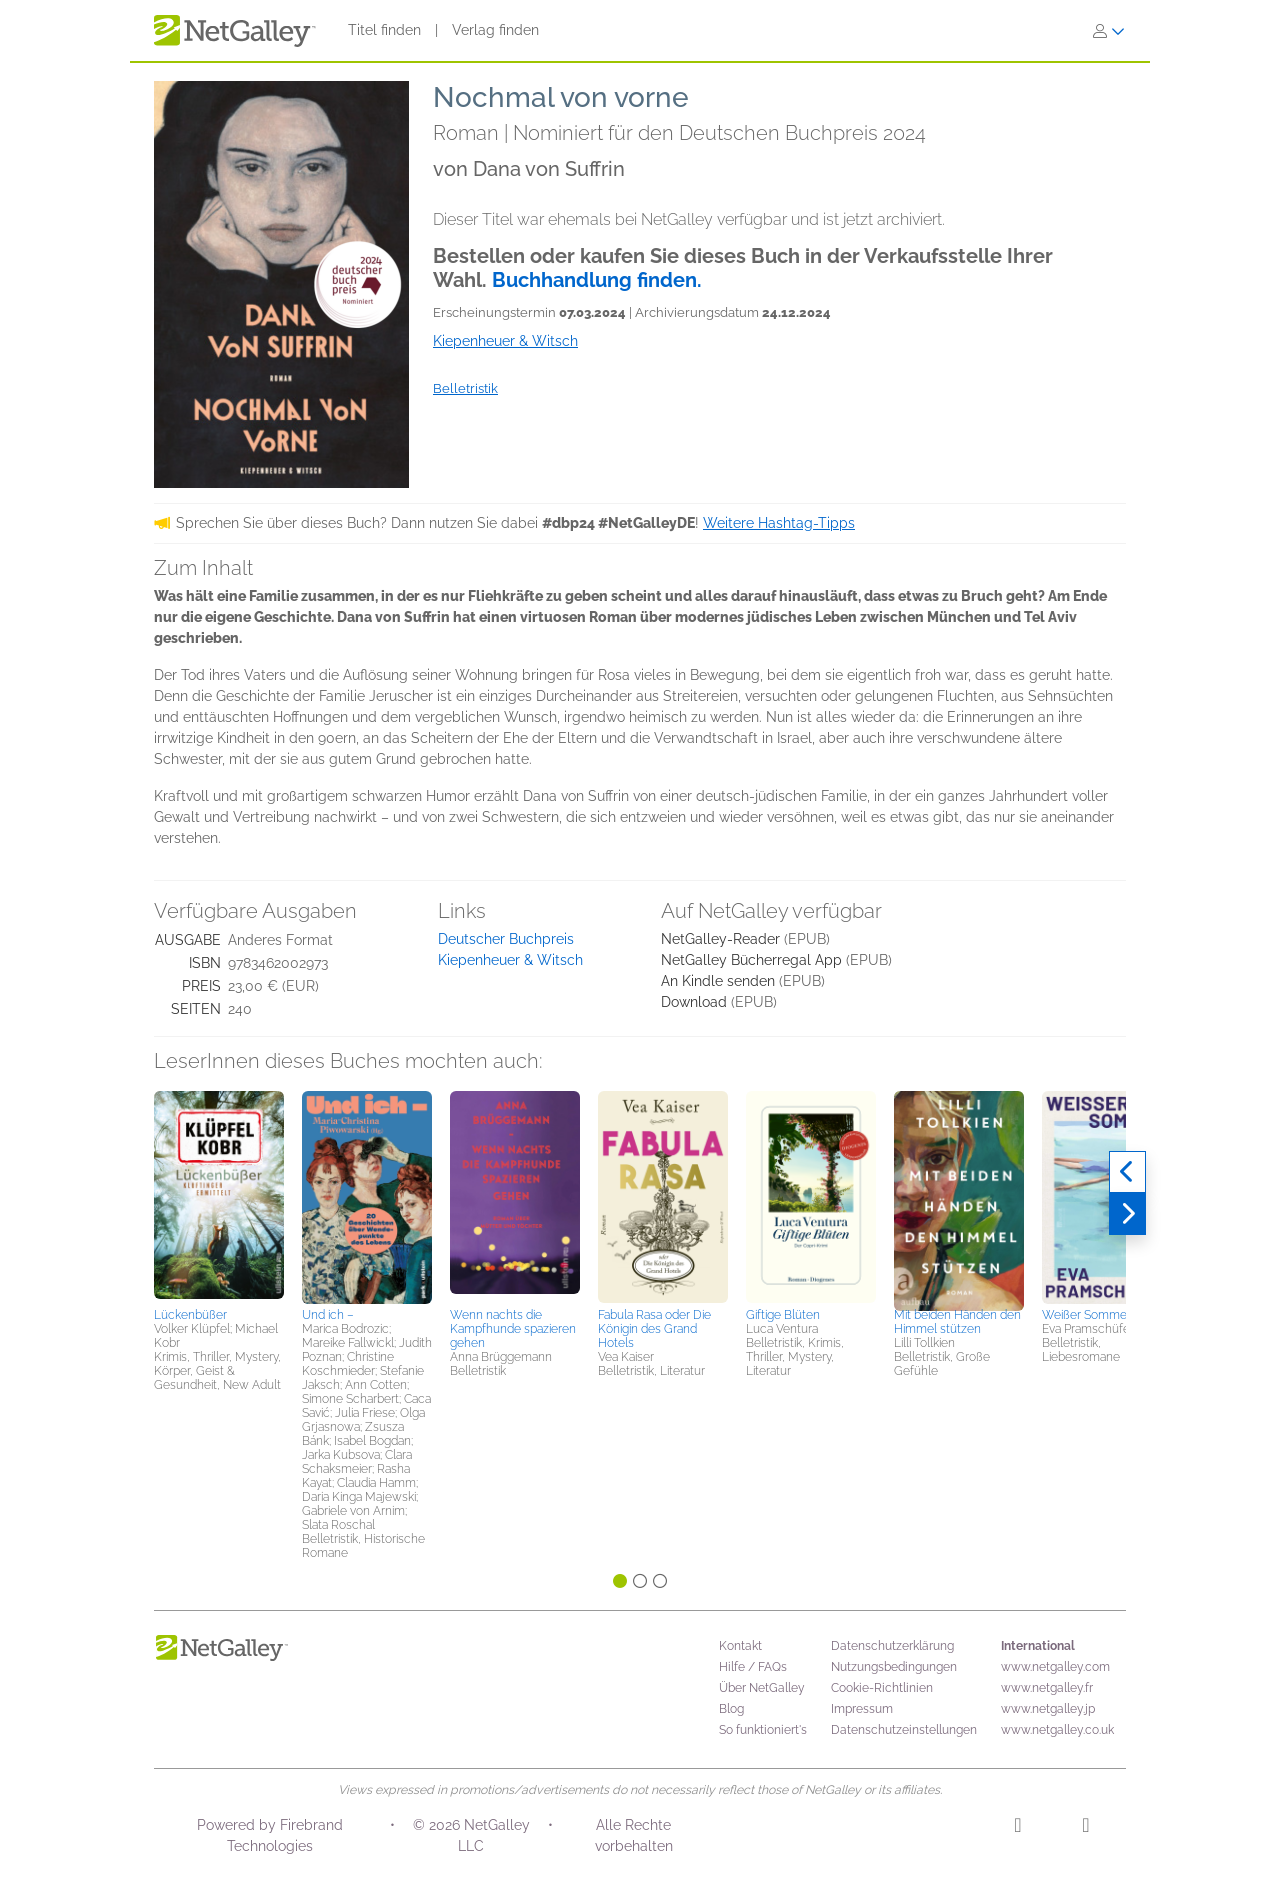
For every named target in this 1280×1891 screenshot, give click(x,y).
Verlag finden (495, 30)
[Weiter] (1127, 1214)
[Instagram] (1017, 1828)
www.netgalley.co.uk (1057, 1730)
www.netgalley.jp (1048, 1709)
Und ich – (328, 1315)
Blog (731, 1709)
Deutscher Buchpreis (506, 939)
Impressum (862, 1709)
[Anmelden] (1109, 31)
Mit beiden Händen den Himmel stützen (957, 1322)
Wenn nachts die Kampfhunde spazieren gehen (513, 1329)
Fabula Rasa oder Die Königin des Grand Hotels (654, 1329)
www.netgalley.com (1055, 1667)
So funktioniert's (763, 1730)
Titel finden (384, 30)
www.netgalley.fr (1047, 1688)
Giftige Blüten (783, 1315)
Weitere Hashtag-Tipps (779, 523)
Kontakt (740, 1646)
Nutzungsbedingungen (894, 1667)
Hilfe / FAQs (753, 1667)
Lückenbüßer (190, 1315)
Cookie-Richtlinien (882, 1688)
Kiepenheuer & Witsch (510, 960)
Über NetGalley (762, 1688)
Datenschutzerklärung (892, 1646)
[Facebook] (1085, 1828)
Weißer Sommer (1086, 1315)
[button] (219, 1196)
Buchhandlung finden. (597, 280)
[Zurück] (1127, 1172)
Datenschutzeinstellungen (904, 1730)
